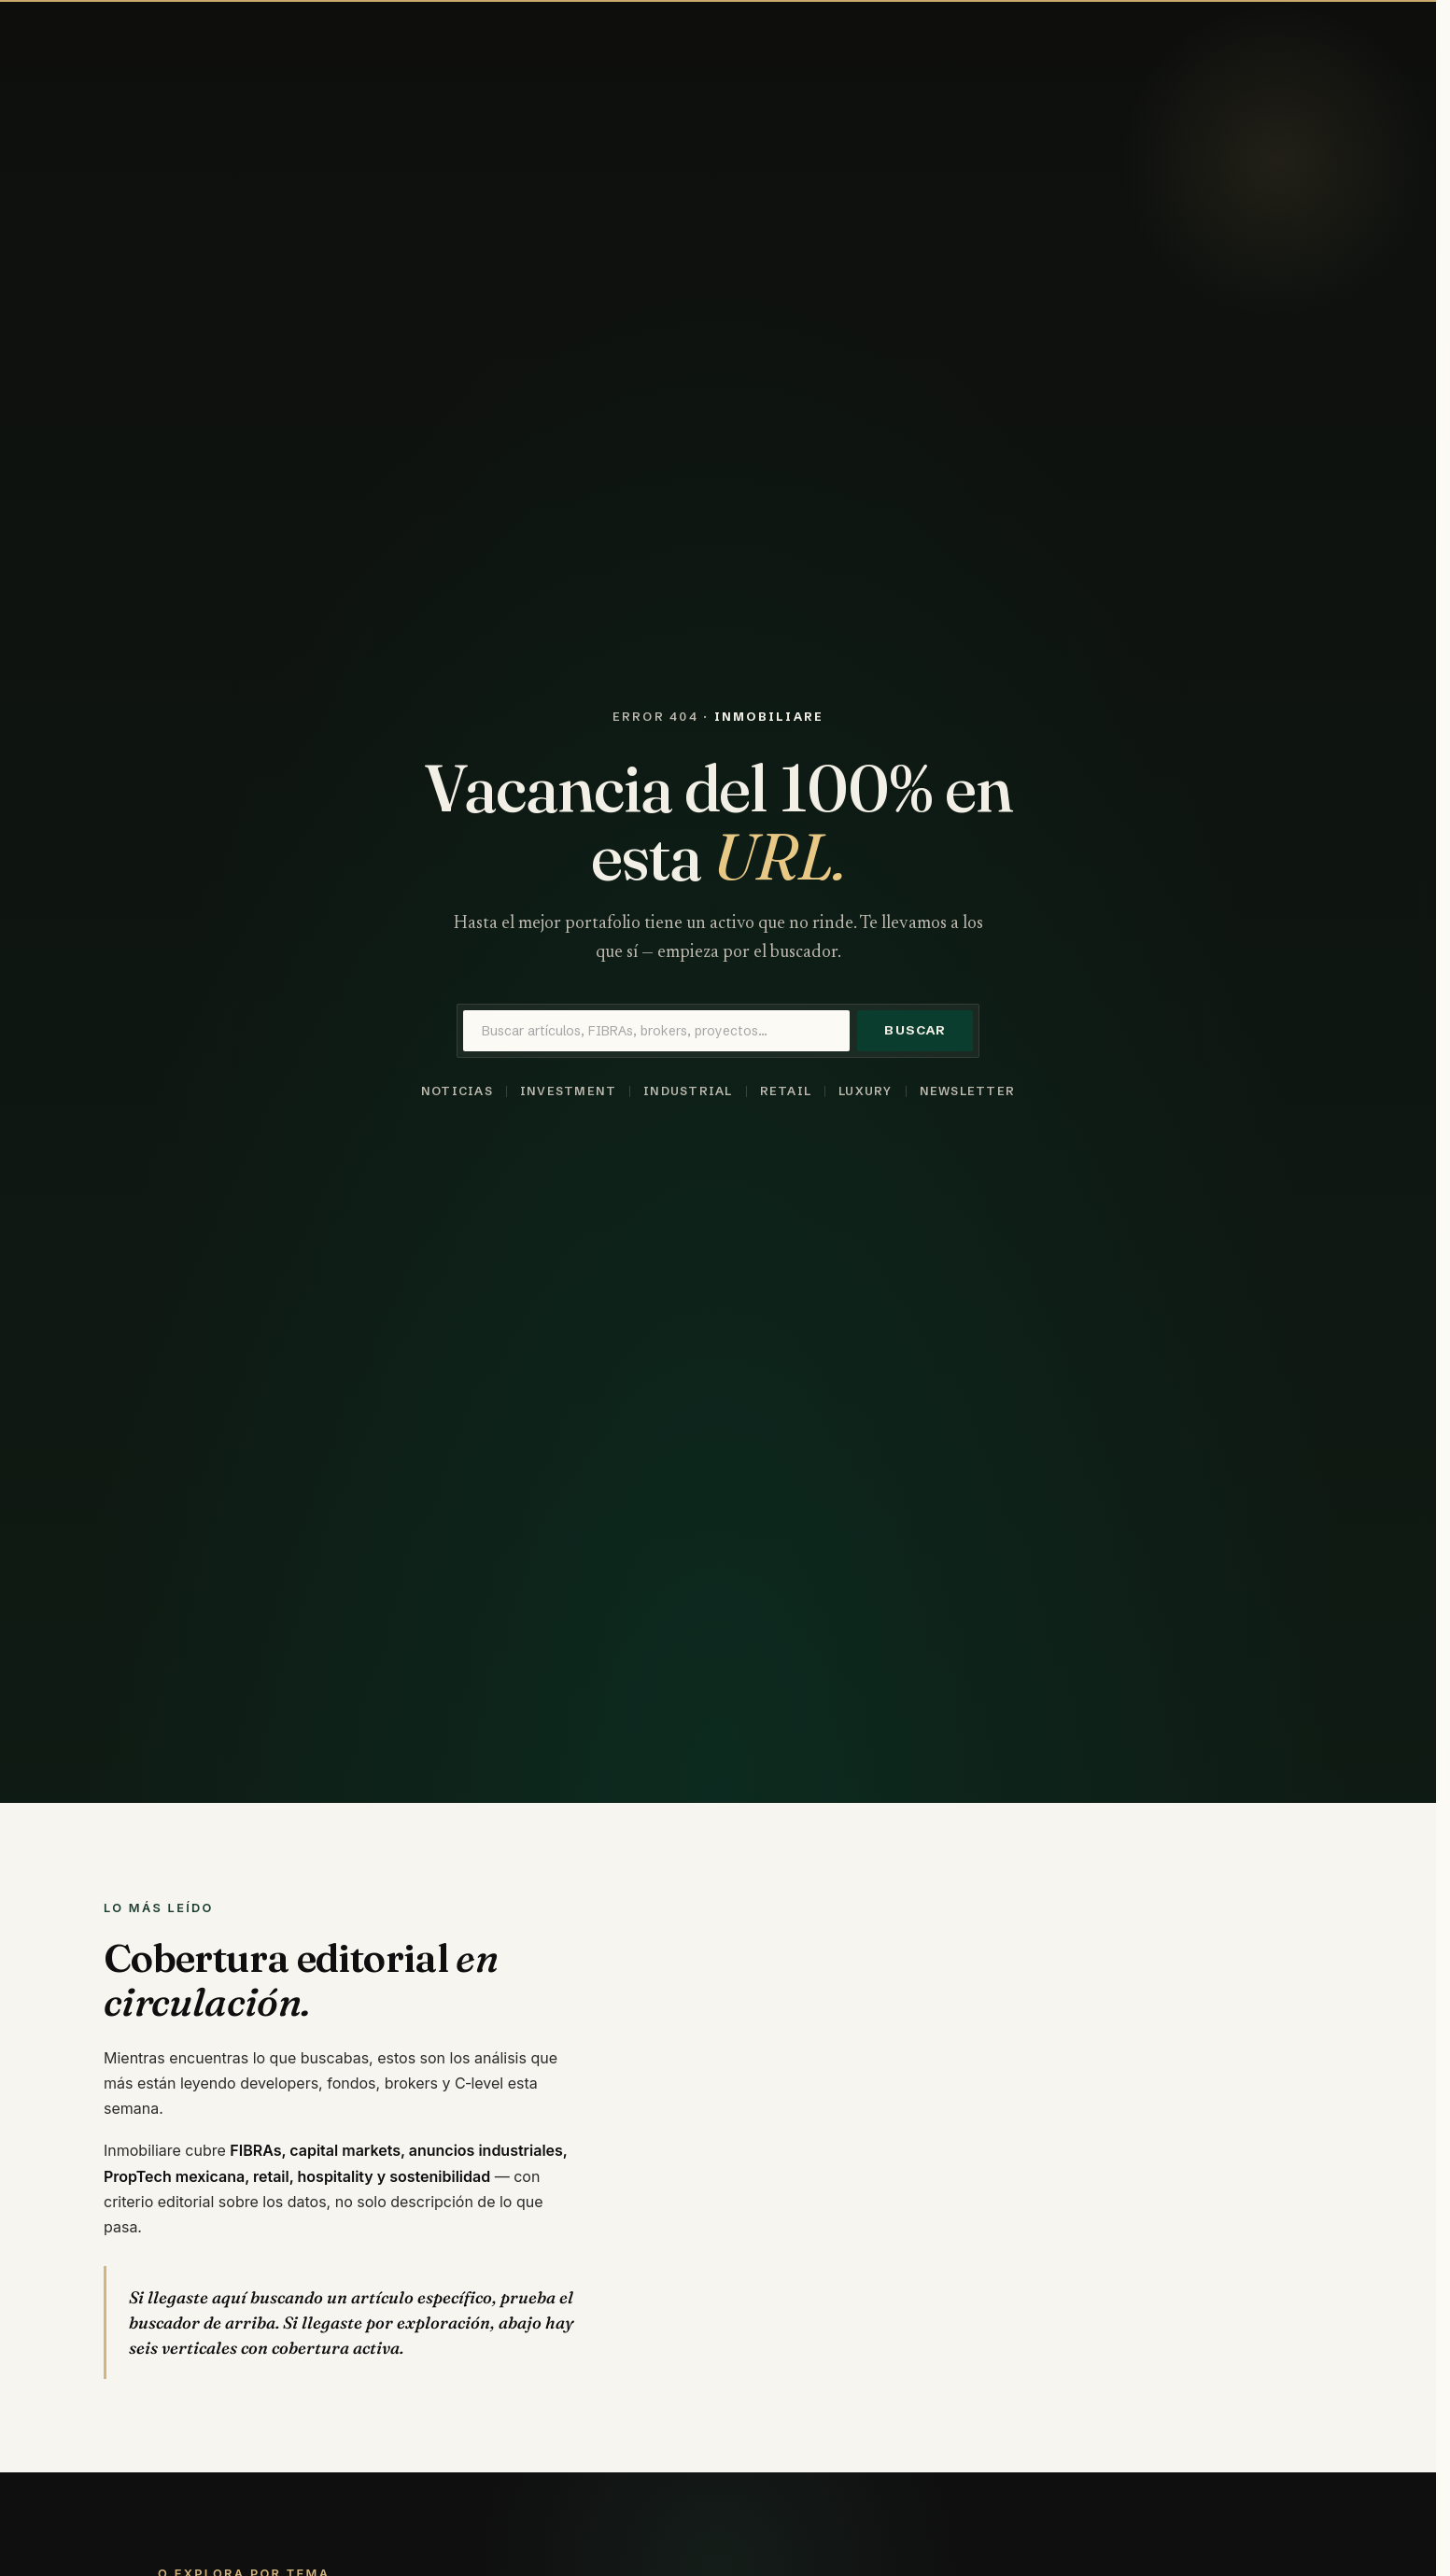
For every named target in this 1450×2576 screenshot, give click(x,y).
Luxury (865, 1091)
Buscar (915, 1030)
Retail (786, 1091)
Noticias (457, 1091)
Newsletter (967, 1091)
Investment (568, 1091)
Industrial (687, 1091)
